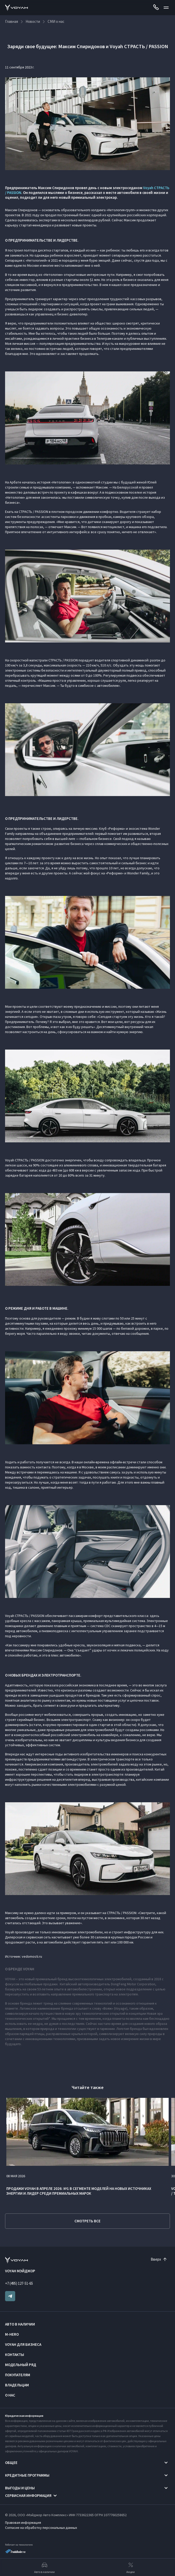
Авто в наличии (20, 2324)
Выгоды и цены (20, 2487)
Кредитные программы (27, 2475)
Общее (11, 2462)
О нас (10, 2395)
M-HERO (12, 2334)
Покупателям (17, 2374)
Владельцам (17, 2385)
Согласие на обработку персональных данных (41, 2527)
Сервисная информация (28, 2495)
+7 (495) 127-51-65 (19, 2283)
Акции (130, 2567)
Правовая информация (23, 2522)
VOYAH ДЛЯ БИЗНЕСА (23, 2344)
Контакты (14, 2354)
